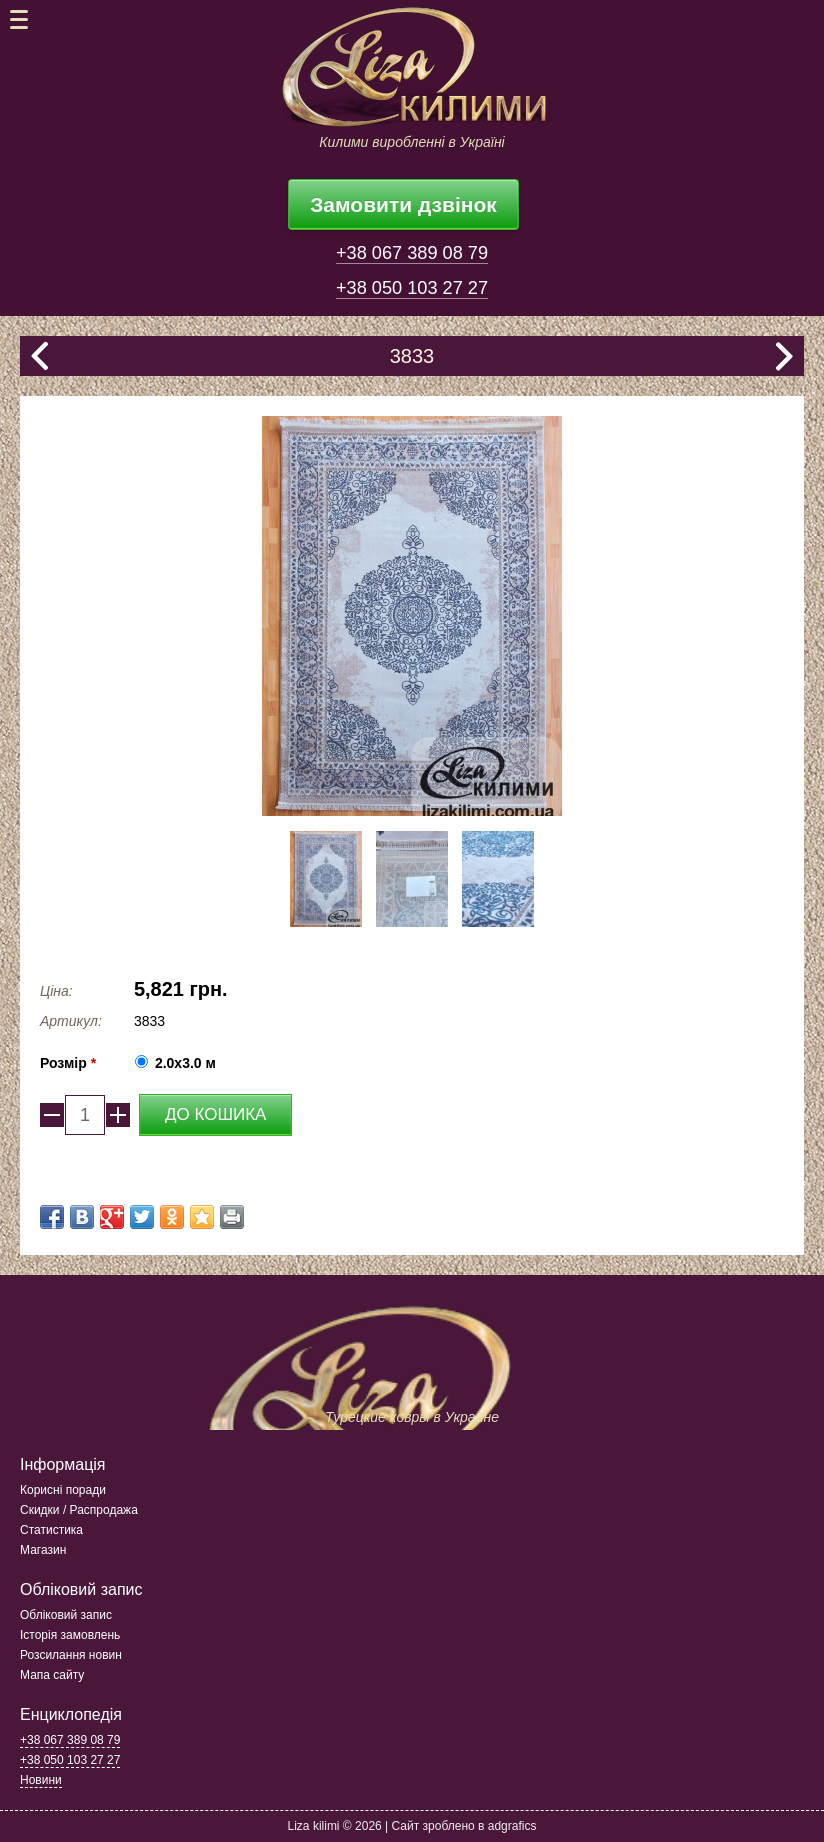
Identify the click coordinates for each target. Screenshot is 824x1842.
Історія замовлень (70, 1635)
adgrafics (512, 1826)
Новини (41, 1780)
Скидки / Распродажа (79, 1510)
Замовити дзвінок (403, 204)
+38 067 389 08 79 (412, 253)
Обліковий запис (66, 1615)
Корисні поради (63, 1490)
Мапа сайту (52, 1675)
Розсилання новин (71, 1655)
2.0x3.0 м (185, 1063)
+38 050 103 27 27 (412, 288)
